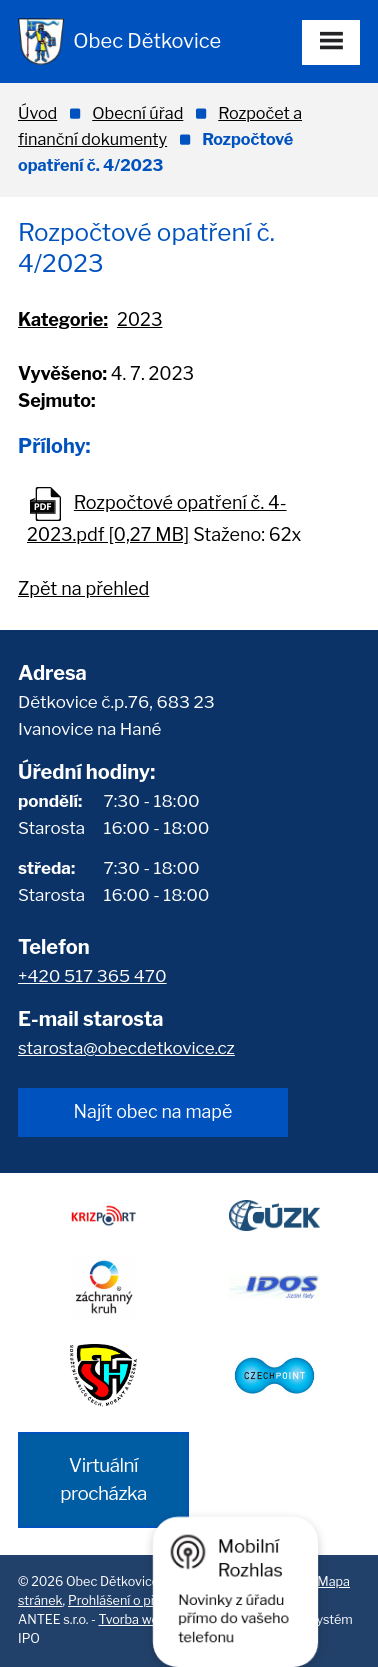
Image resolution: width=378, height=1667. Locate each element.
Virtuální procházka (103, 1479)
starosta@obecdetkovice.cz (126, 1048)
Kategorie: (63, 319)
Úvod (37, 113)
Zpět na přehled (83, 588)
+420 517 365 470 (92, 976)
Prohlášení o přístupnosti (141, 1600)
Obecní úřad (137, 113)
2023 (140, 319)
